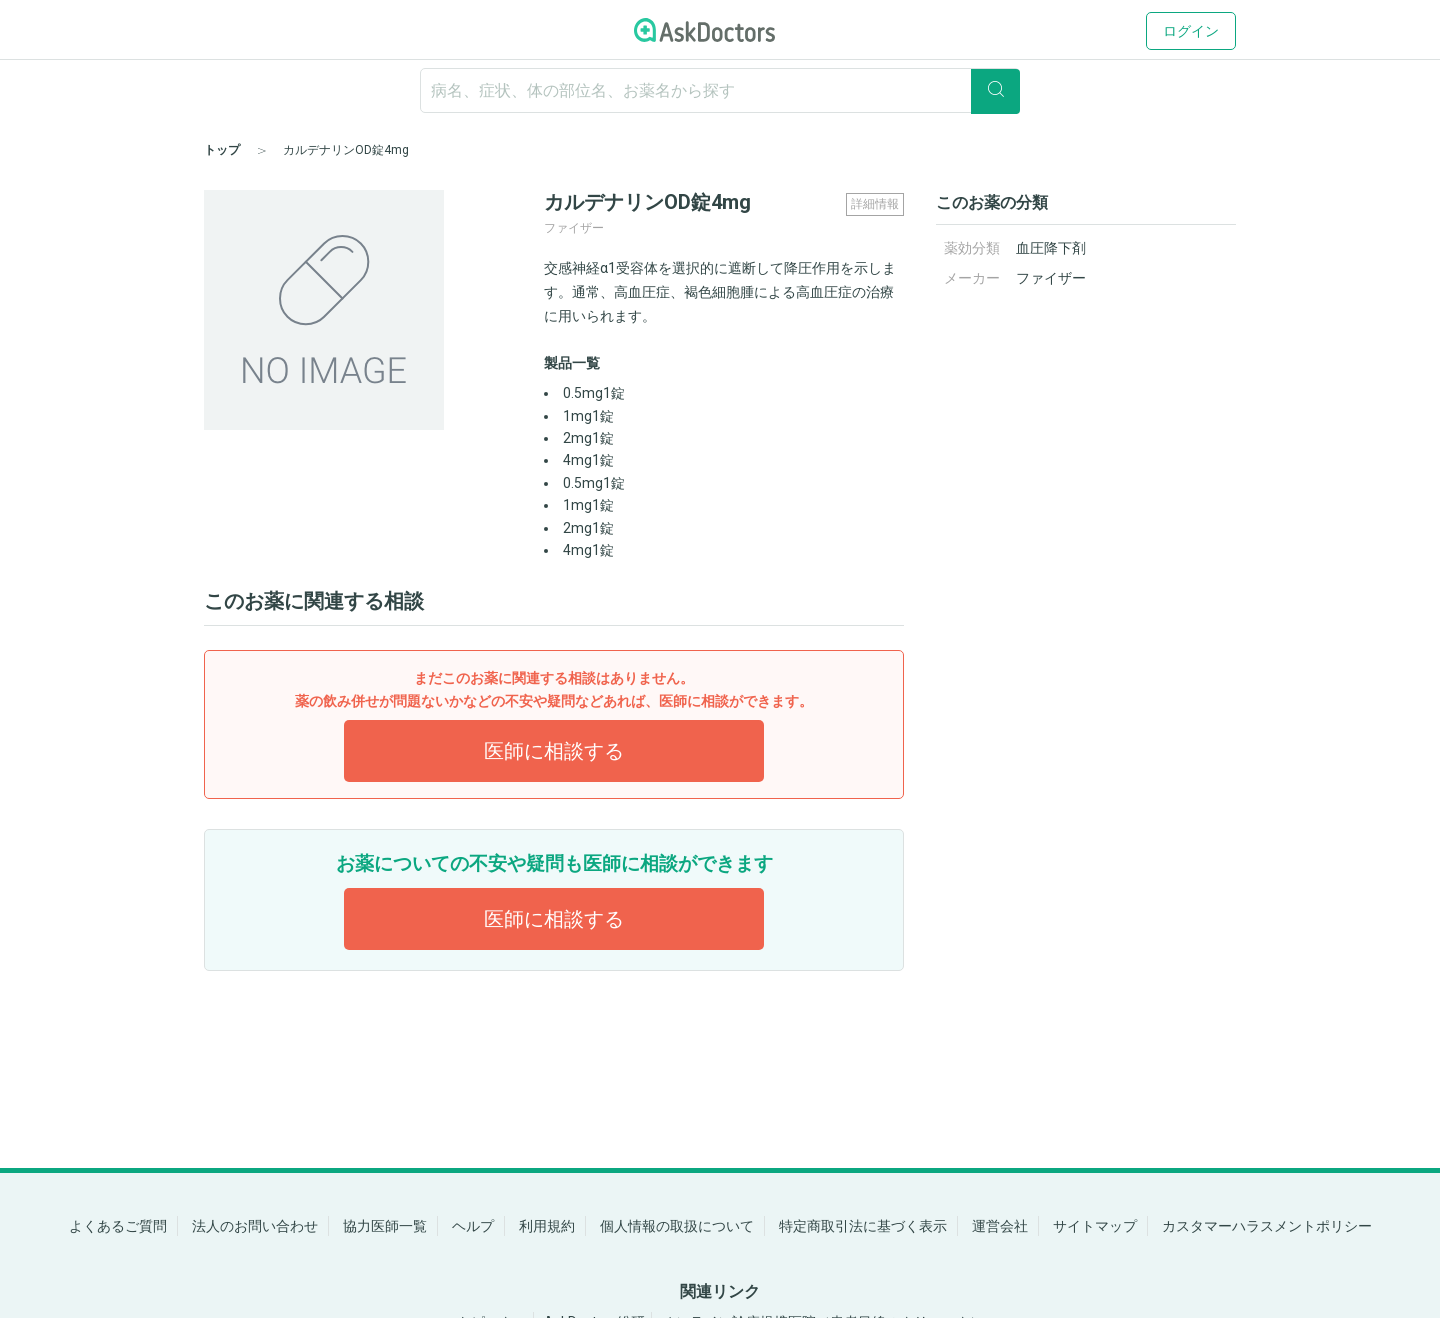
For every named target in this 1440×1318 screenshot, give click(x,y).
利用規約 (547, 1226)
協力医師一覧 (385, 1226)
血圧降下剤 (1051, 248)
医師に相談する (554, 751)
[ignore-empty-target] (720, 90)
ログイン (1191, 31)
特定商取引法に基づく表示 (863, 1226)
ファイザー (1051, 278)
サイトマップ (1095, 1226)
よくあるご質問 (118, 1226)
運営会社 (1000, 1226)
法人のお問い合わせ (255, 1226)
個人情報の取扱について (677, 1226)
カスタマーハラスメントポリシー (1267, 1226)
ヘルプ (473, 1226)
